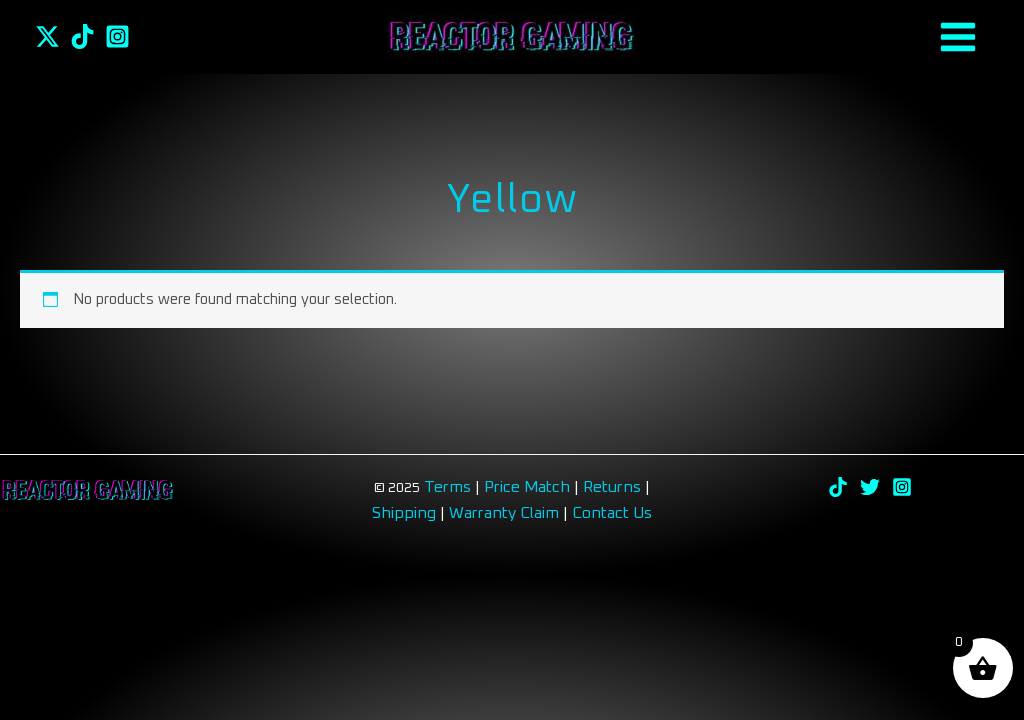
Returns (614, 487)
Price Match (527, 487)
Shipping (404, 513)
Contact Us (612, 513)
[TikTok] (82, 36)
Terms (447, 487)
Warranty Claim (504, 513)
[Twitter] (47, 36)
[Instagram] (117, 36)
